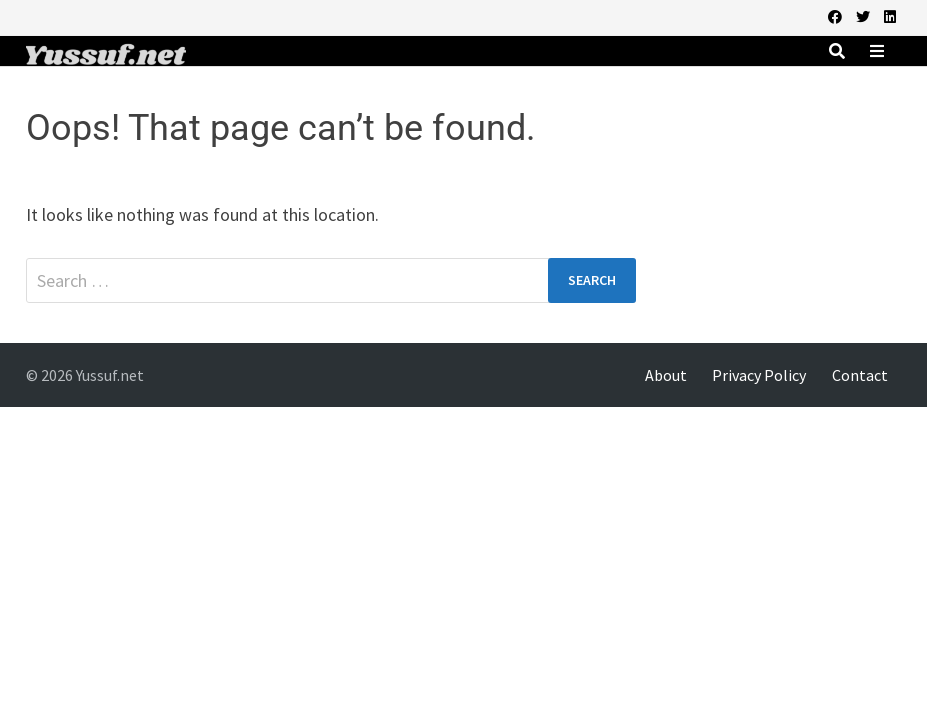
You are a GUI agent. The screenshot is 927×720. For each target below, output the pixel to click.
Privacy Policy (759, 375)
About (666, 375)
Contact (860, 375)
